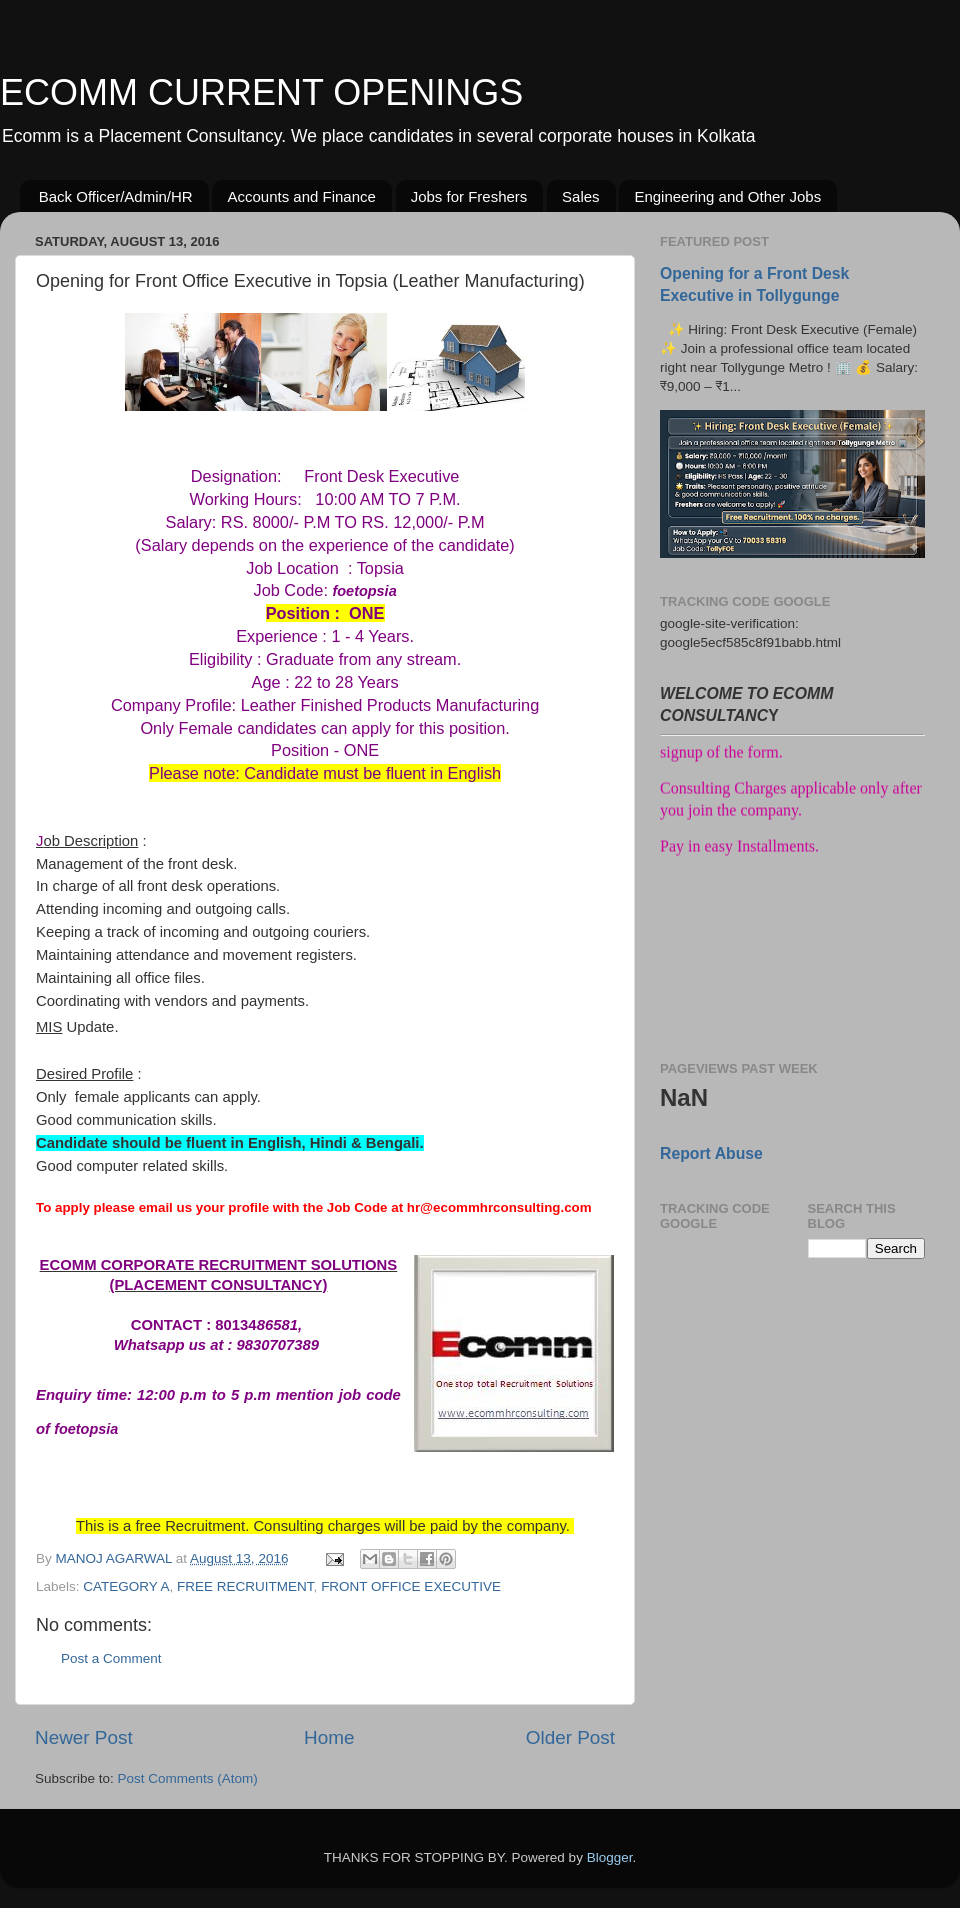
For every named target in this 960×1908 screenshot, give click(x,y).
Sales (581, 196)
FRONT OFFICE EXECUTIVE (411, 1586)
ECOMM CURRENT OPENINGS (261, 92)
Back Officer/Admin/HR (116, 196)
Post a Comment (111, 1658)
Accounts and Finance (301, 196)
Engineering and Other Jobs (727, 196)
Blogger (610, 1857)
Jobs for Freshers (469, 196)
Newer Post (84, 1737)
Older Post (570, 1737)
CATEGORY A (126, 1586)
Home (329, 1737)
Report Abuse (711, 1153)
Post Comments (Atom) (188, 1778)
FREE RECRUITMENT (245, 1586)
